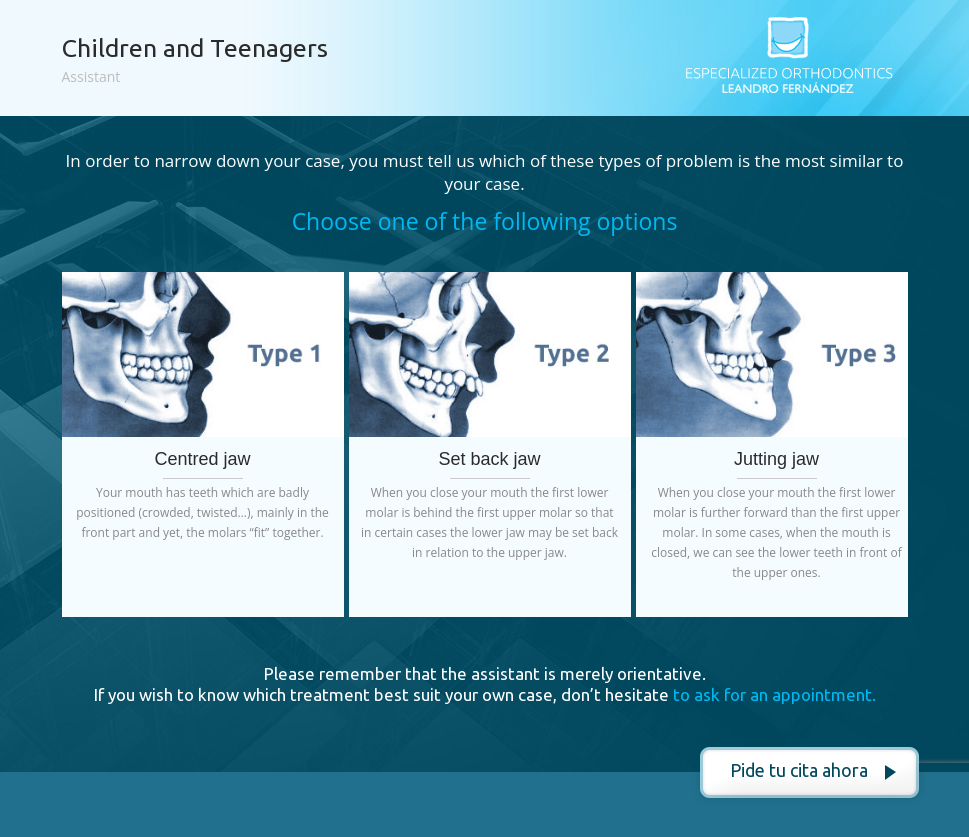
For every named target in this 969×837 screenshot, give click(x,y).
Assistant (91, 76)
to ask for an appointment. (774, 694)
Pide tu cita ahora (799, 770)
